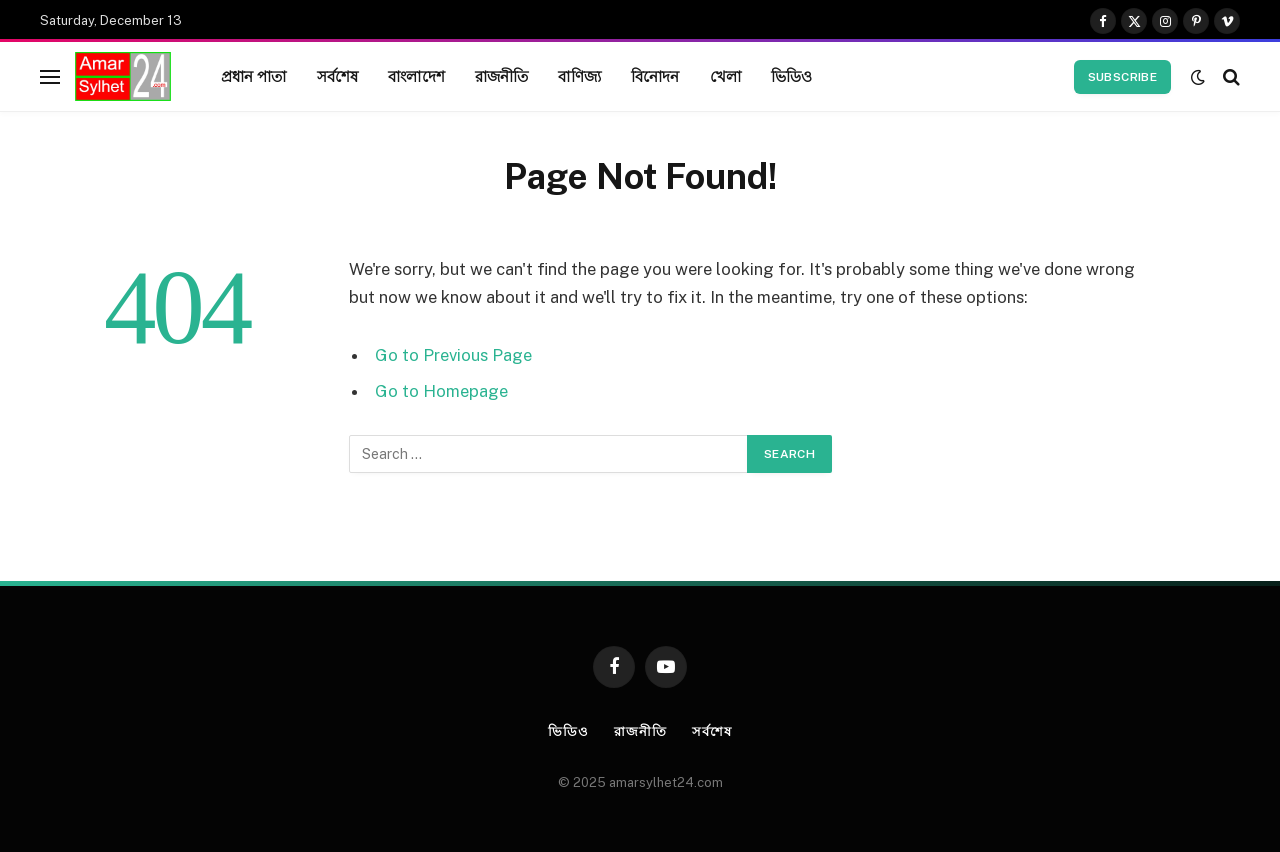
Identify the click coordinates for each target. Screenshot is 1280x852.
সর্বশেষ (338, 76)
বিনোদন (655, 76)
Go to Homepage (441, 391)
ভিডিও (791, 76)
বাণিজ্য (579, 76)
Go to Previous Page (453, 355)
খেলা (725, 76)
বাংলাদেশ (416, 76)
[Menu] (50, 76)
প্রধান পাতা (254, 76)
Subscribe (1122, 77)
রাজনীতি (502, 76)
